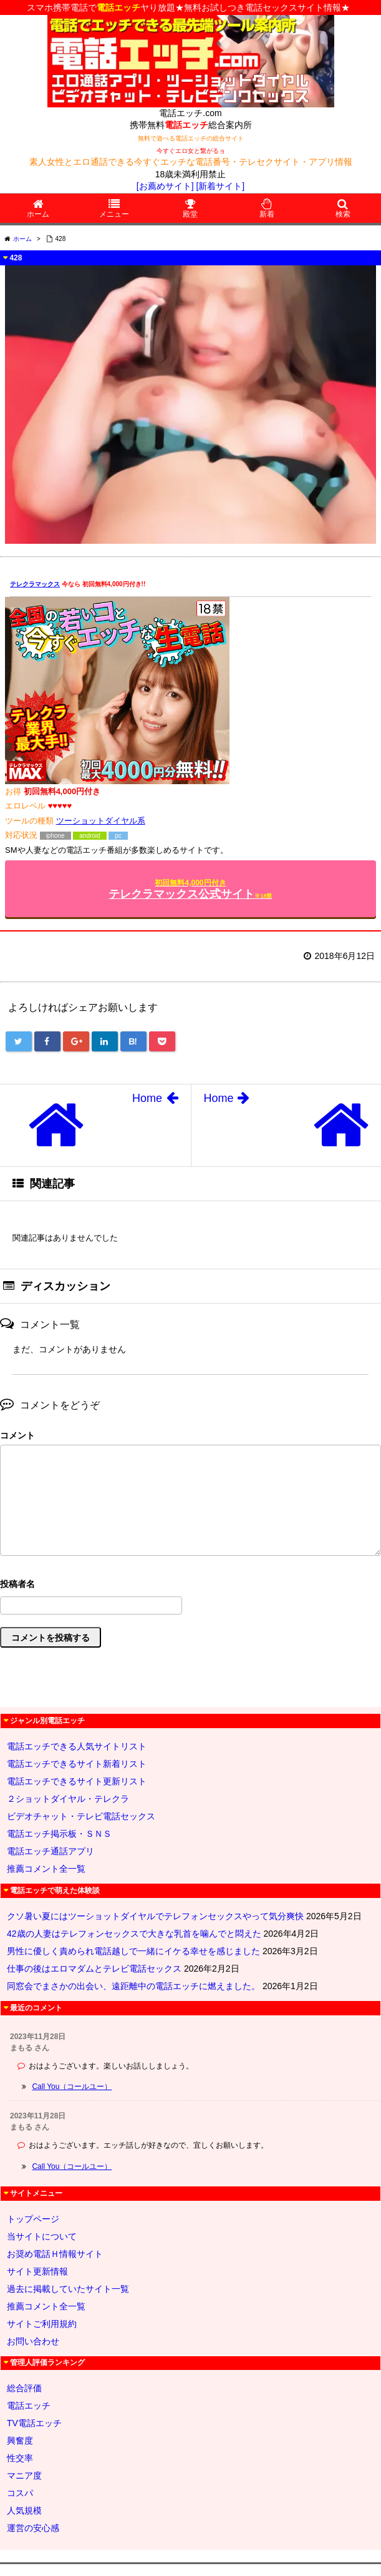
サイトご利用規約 (42, 2324)
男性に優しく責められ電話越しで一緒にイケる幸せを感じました (133, 1951)
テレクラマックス (35, 584)
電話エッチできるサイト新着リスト (77, 1764)
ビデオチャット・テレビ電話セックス (81, 1816)
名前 (190, 1585)
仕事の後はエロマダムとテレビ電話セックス (94, 1969)
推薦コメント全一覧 (46, 1869)
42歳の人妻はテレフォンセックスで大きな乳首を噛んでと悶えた (134, 1934)
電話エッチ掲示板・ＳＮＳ (59, 1834)
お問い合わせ (33, 2341)
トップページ (33, 2219)
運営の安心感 (33, 2528)
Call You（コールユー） (72, 2086)
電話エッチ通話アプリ (50, 1851)
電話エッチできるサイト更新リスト (77, 1781)
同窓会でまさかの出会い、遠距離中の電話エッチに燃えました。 (133, 1986)
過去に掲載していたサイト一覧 (68, 2289)
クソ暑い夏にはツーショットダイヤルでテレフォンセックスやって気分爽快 (155, 1916)
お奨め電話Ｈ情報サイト (55, 2254)
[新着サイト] (220, 186)
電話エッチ (29, 2406)
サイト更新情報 (37, 2271)
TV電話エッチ (34, 2423)
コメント (17, 1435)
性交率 (20, 2458)
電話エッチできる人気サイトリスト (77, 1746)
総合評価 (24, 2388)
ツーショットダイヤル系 (100, 820)
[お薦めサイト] (165, 186)
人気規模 (24, 2510)
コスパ (20, 2493)
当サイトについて (42, 2236)
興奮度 (20, 2441)
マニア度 (24, 2475)
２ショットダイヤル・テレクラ (68, 1799)
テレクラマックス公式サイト (190, 889)
